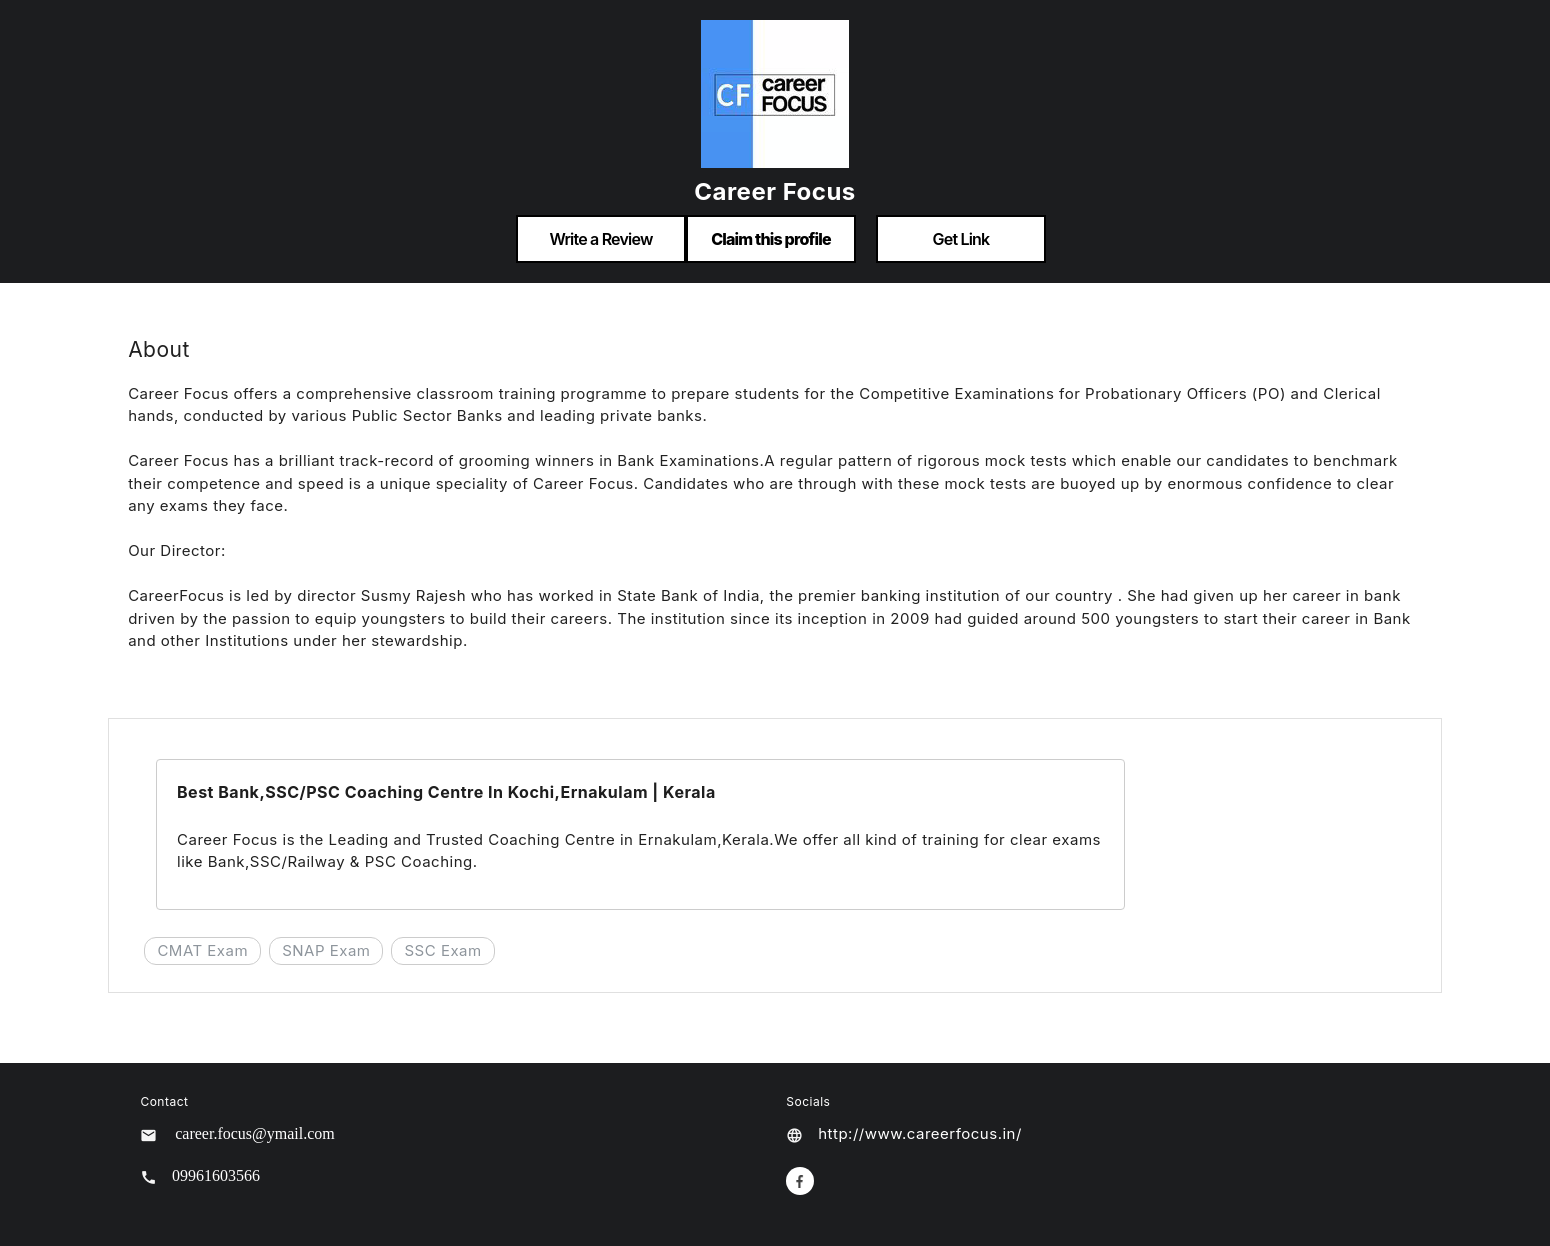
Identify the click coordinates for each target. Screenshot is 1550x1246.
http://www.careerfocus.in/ (920, 1133)
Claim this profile (771, 239)
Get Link (961, 239)
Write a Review (600, 239)
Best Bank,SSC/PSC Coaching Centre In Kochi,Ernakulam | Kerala (446, 792)
